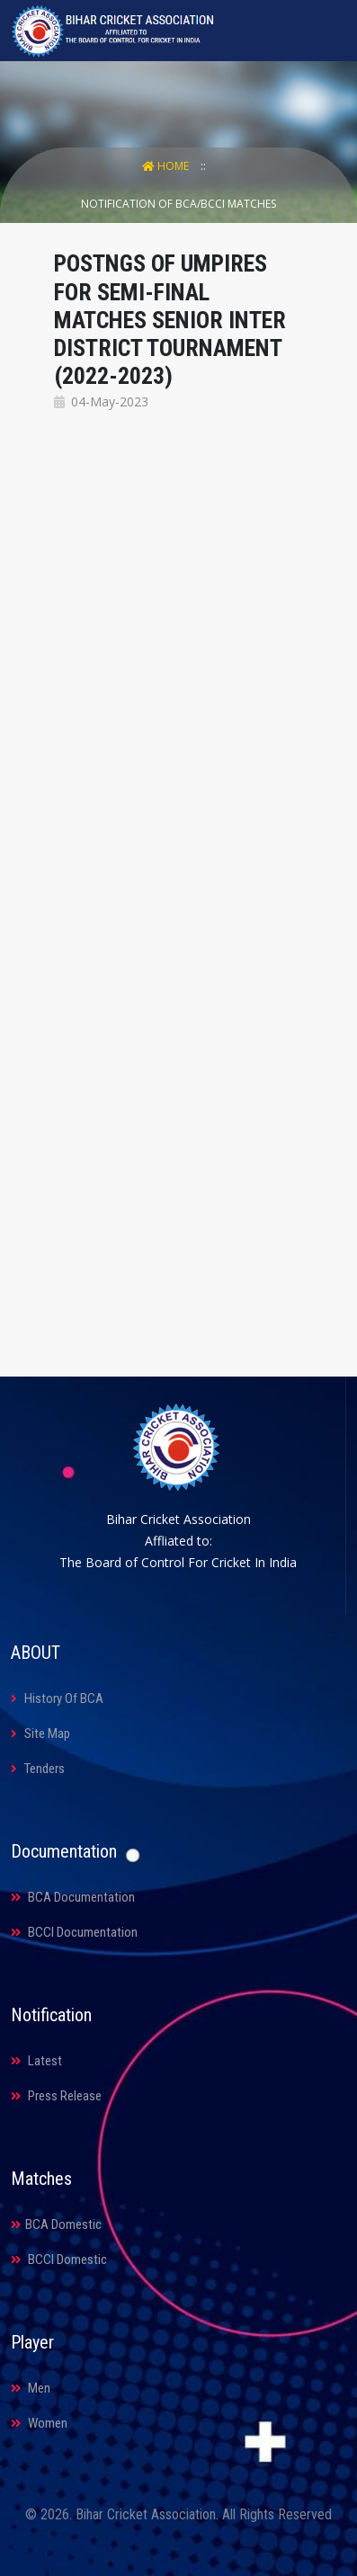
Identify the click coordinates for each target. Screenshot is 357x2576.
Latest (36, 2061)
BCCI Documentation (74, 1932)
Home (167, 166)
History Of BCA (57, 1698)
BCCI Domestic (59, 2259)
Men (30, 2388)
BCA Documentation (73, 1897)
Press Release (56, 2096)
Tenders (38, 1768)
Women (39, 2423)
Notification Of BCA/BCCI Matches (178, 203)
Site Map (40, 1733)
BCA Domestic (56, 2224)
